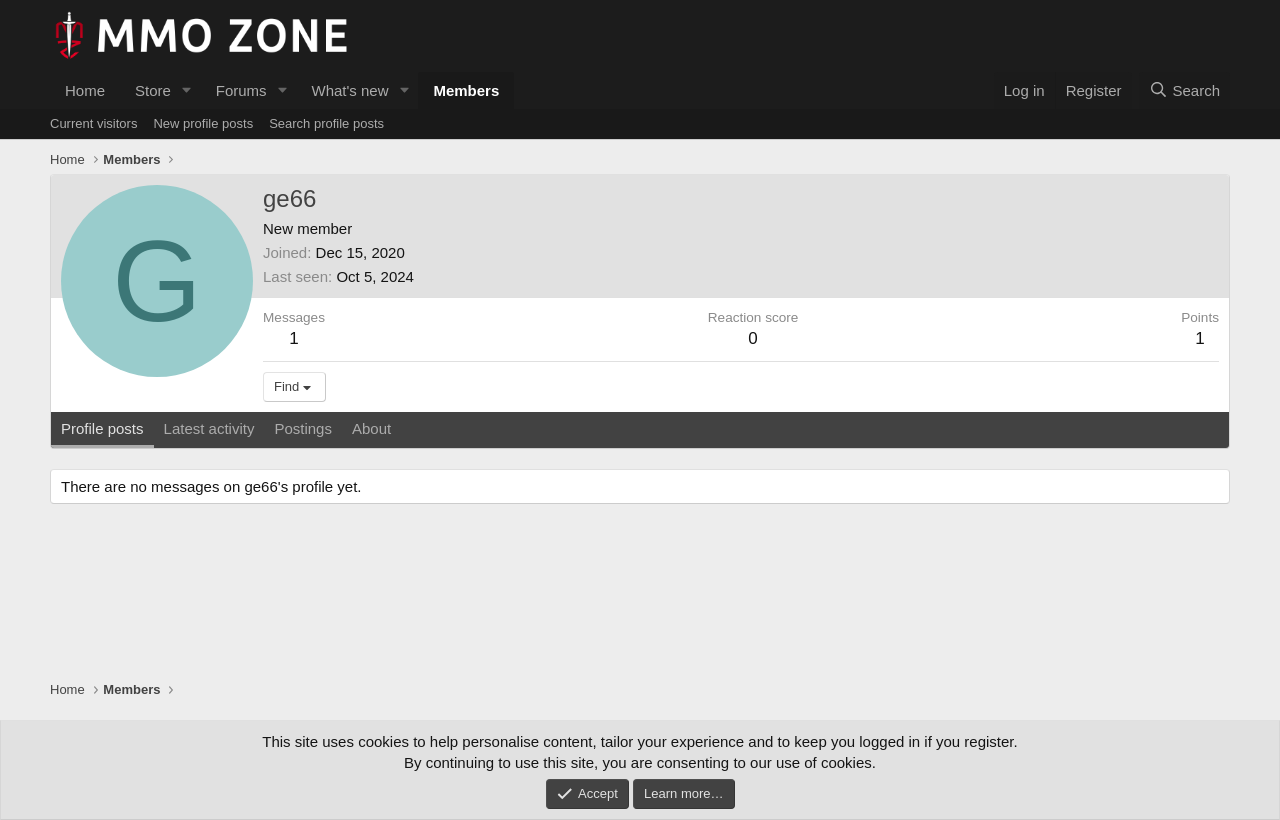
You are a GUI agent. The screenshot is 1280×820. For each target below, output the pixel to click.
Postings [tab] (303, 428)
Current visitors (93, 123)
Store (153, 90)
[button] (187, 90)
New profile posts (203, 123)
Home (85, 90)
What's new (349, 90)
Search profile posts (326, 123)
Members (466, 90)
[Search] (1184, 90)
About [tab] (371, 428)
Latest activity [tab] (209, 428)
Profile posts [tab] (102, 428)
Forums (241, 90)
